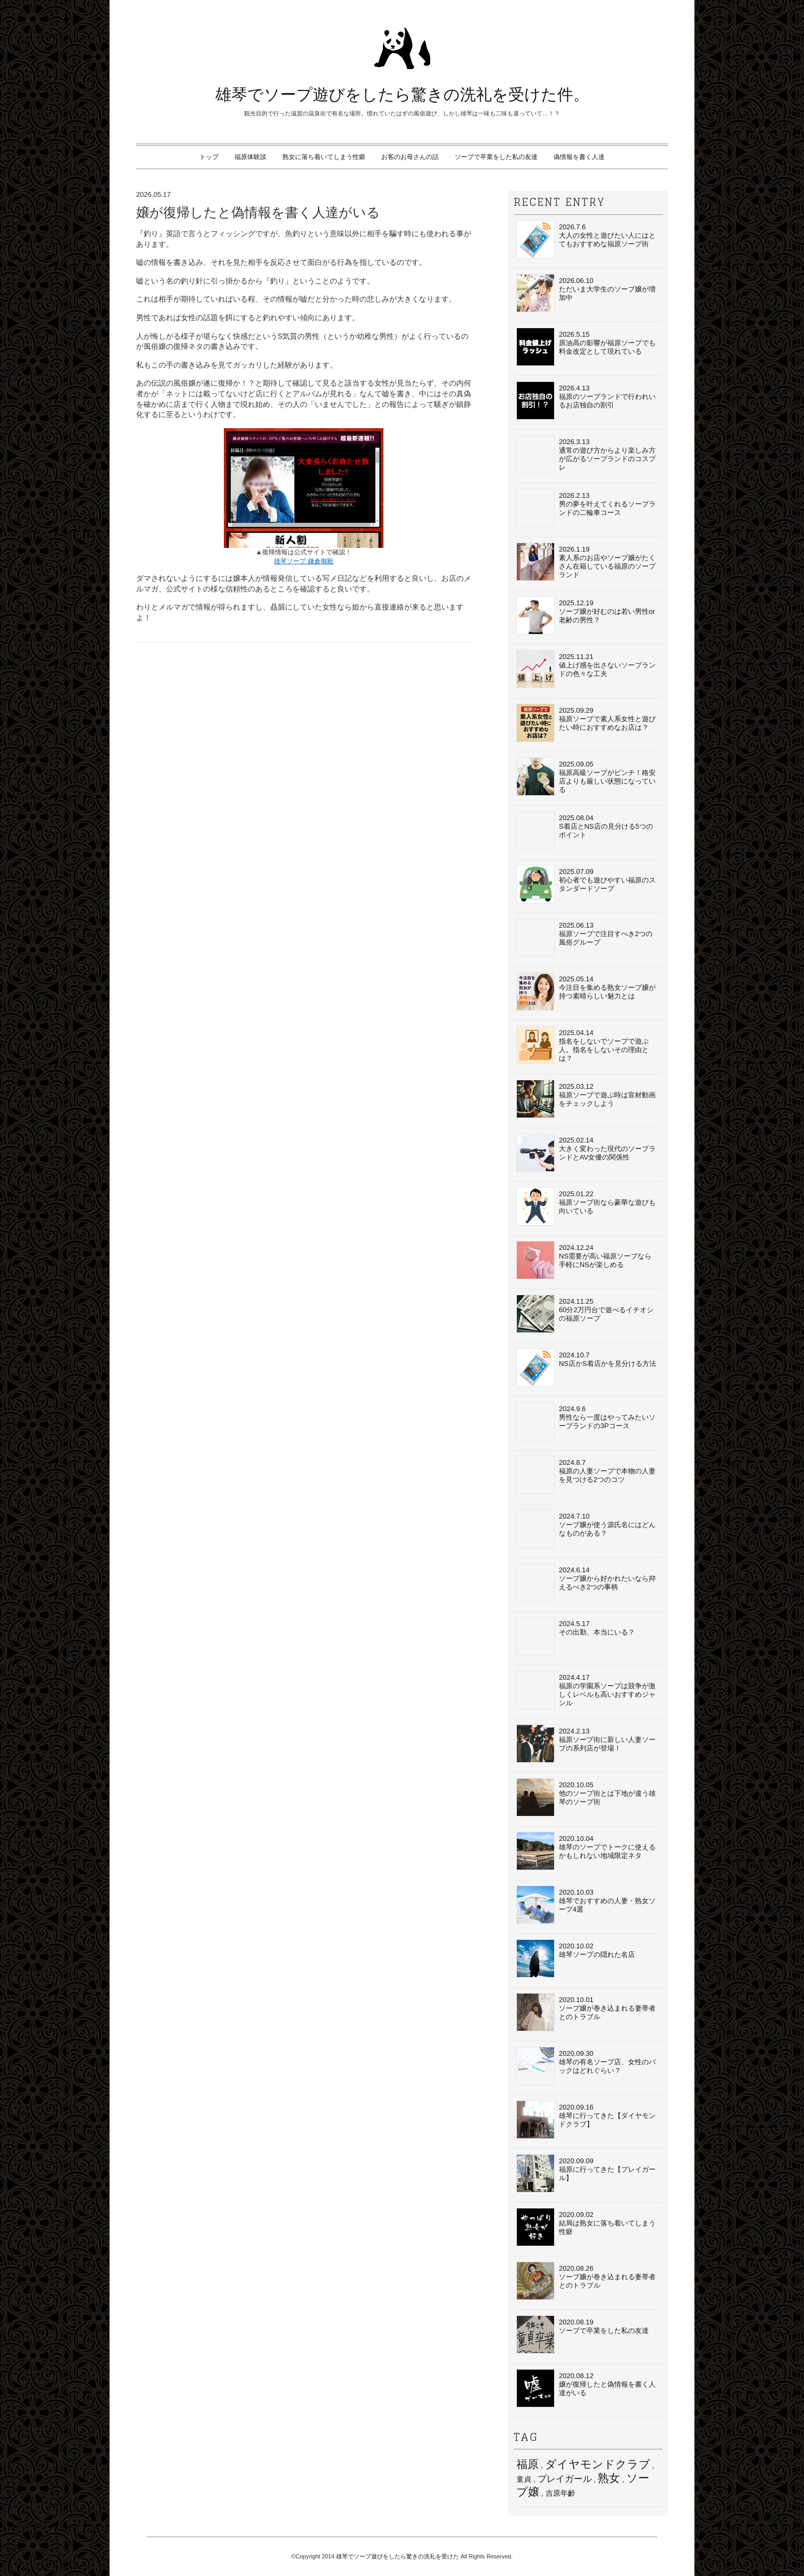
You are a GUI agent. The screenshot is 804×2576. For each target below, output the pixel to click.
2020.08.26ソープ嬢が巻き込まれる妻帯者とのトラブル (586, 2281)
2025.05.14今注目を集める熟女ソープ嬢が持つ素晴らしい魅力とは (586, 991)
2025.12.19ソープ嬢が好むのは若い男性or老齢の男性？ (585, 615)
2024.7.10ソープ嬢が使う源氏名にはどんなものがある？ (586, 1529)
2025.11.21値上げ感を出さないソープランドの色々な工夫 (586, 669)
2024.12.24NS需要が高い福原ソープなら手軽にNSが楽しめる (583, 1260)
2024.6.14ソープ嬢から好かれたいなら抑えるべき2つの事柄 (586, 1582)
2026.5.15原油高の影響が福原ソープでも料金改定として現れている (586, 347)
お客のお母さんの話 (410, 157)
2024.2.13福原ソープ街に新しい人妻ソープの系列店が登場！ (586, 1743)
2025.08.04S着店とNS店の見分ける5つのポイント (584, 830)
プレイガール (565, 2479)
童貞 (523, 2479)
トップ (209, 157)
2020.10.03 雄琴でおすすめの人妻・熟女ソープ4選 (586, 1905)
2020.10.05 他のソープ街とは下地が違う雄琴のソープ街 (586, 1797)
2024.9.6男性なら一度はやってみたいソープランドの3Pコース (586, 1421)
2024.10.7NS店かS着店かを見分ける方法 (586, 1367)
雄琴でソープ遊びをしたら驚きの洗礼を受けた (397, 2556)
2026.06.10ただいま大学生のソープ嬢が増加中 (586, 293)
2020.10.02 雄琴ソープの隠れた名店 (575, 1958)
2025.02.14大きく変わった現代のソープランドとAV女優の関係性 (586, 1152)
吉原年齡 (560, 2493)
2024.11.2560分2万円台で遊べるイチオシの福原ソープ (585, 1314)
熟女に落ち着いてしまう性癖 (323, 157)
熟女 (609, 2478)
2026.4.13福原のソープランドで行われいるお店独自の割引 (586, 400)
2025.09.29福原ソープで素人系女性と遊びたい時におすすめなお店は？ (586, 723)
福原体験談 (250, 157)
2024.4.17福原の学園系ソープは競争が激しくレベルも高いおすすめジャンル (586, 1690)
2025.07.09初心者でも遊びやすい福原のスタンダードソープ (586, 884)
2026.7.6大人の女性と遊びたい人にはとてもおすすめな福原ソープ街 (586, 239)
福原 (527, 2464)
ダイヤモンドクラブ (597, 2464)
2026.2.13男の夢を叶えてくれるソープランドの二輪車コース (586, 508)
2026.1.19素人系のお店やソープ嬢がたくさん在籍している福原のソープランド (586, 562)
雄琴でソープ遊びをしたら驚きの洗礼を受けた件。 (402, 94)
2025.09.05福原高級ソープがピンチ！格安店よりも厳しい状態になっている (586, 776)
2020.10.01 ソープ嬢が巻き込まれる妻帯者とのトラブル (586, 2012)
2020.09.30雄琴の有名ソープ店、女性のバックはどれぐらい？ (586, 2066)
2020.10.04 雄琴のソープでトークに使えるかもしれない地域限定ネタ (586, 1851)
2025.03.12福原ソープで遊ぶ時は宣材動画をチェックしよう (586, 1099)
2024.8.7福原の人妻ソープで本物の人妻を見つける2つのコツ (586, 1475)
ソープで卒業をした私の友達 (496, 157)
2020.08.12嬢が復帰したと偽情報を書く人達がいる (586, 2388)
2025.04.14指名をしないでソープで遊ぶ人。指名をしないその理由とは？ (582, 1045)
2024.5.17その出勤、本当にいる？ (575, 1636)
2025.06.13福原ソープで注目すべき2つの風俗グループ (584, 938)
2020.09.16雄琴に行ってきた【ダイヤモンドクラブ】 (586, 2119)
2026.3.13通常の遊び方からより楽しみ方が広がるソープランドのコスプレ (586, 454)
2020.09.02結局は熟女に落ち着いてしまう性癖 (586, 2227)
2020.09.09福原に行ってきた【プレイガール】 (586, 2173)
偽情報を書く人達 (579, 157)
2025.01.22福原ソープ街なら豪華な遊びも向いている (586, 1206)
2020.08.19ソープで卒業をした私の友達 (582, 2334)
